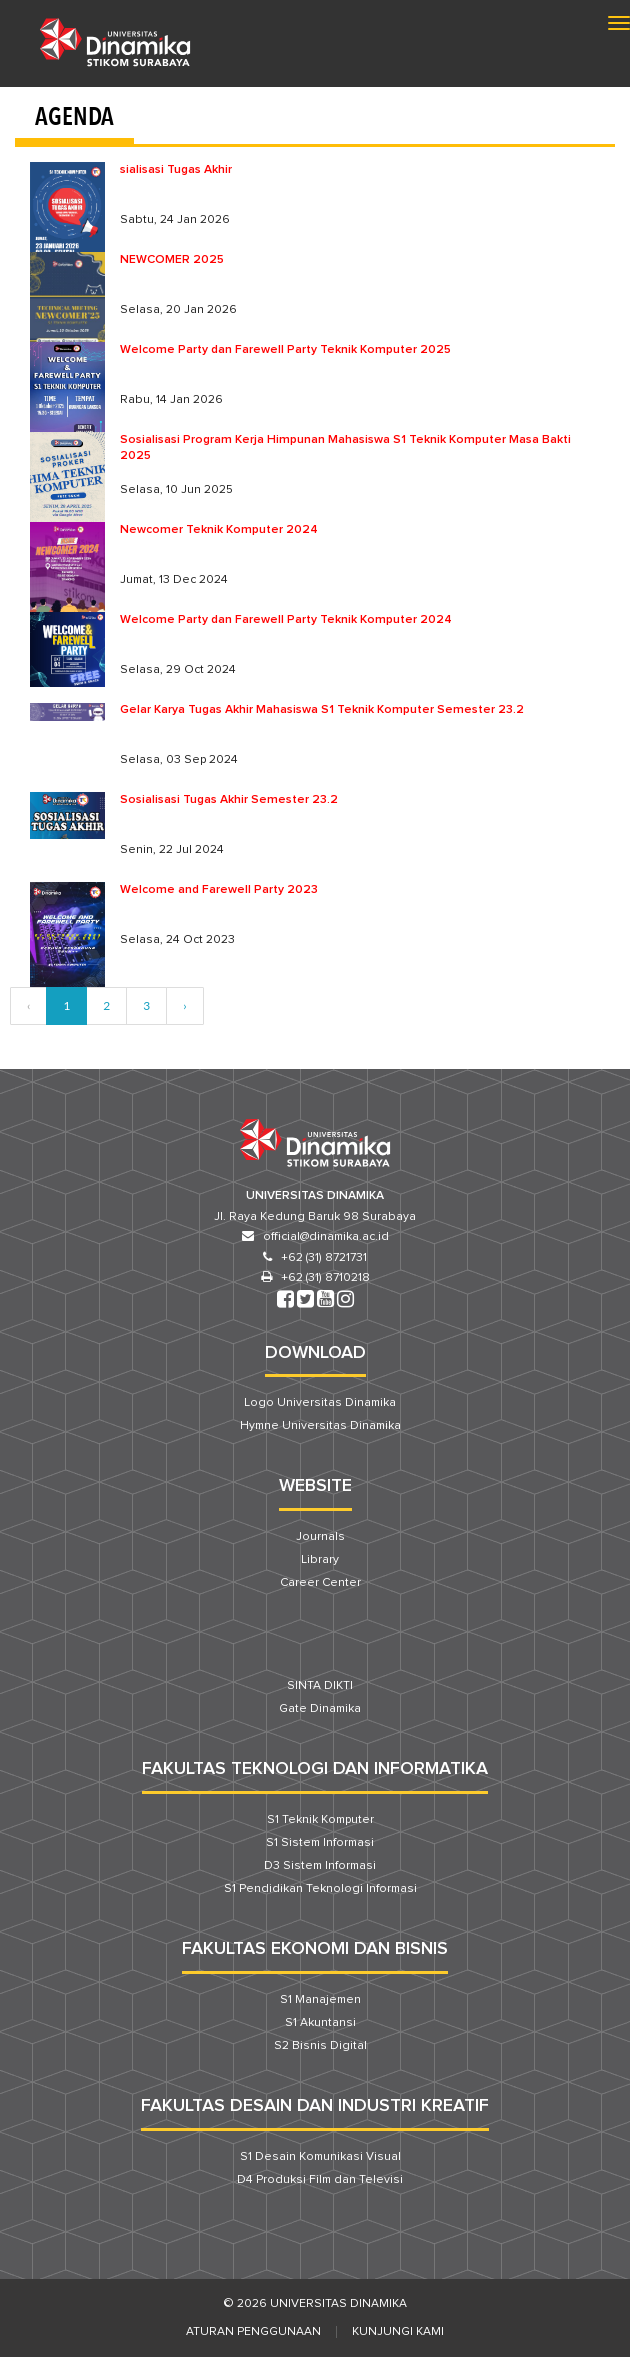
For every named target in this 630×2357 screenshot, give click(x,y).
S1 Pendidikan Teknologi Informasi (320, 1889)
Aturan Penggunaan (253, 2332)
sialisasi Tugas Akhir (176, 170)
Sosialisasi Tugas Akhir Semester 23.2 (229, 800)
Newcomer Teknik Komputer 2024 (219, 530)
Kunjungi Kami (398, 2332)
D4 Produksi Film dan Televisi (320, 2180)
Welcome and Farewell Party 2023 (219, 890)
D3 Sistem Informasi (320, 1866)
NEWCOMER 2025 (172, 260)
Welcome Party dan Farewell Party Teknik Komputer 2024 (286, 620)
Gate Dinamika (320, 1709)
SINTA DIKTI (320, 1686)
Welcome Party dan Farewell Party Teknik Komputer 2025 (285, 350)
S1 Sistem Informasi (320, 1843)
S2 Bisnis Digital (320, 2046)
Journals (320, 1537)
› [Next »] (184, 1005)
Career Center (320, 1583)
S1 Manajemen (320, 2000)
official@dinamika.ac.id (326, 1237)
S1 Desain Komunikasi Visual (320, 2157)
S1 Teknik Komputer (320, 1820)
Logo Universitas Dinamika (320, 1403)
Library (320, 1560)
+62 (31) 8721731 (324, 1258)
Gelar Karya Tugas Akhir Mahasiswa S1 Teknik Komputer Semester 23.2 (322, 710)
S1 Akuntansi (320, 2023)
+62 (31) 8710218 (325, 1278)
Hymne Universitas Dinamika (320, 1426)
